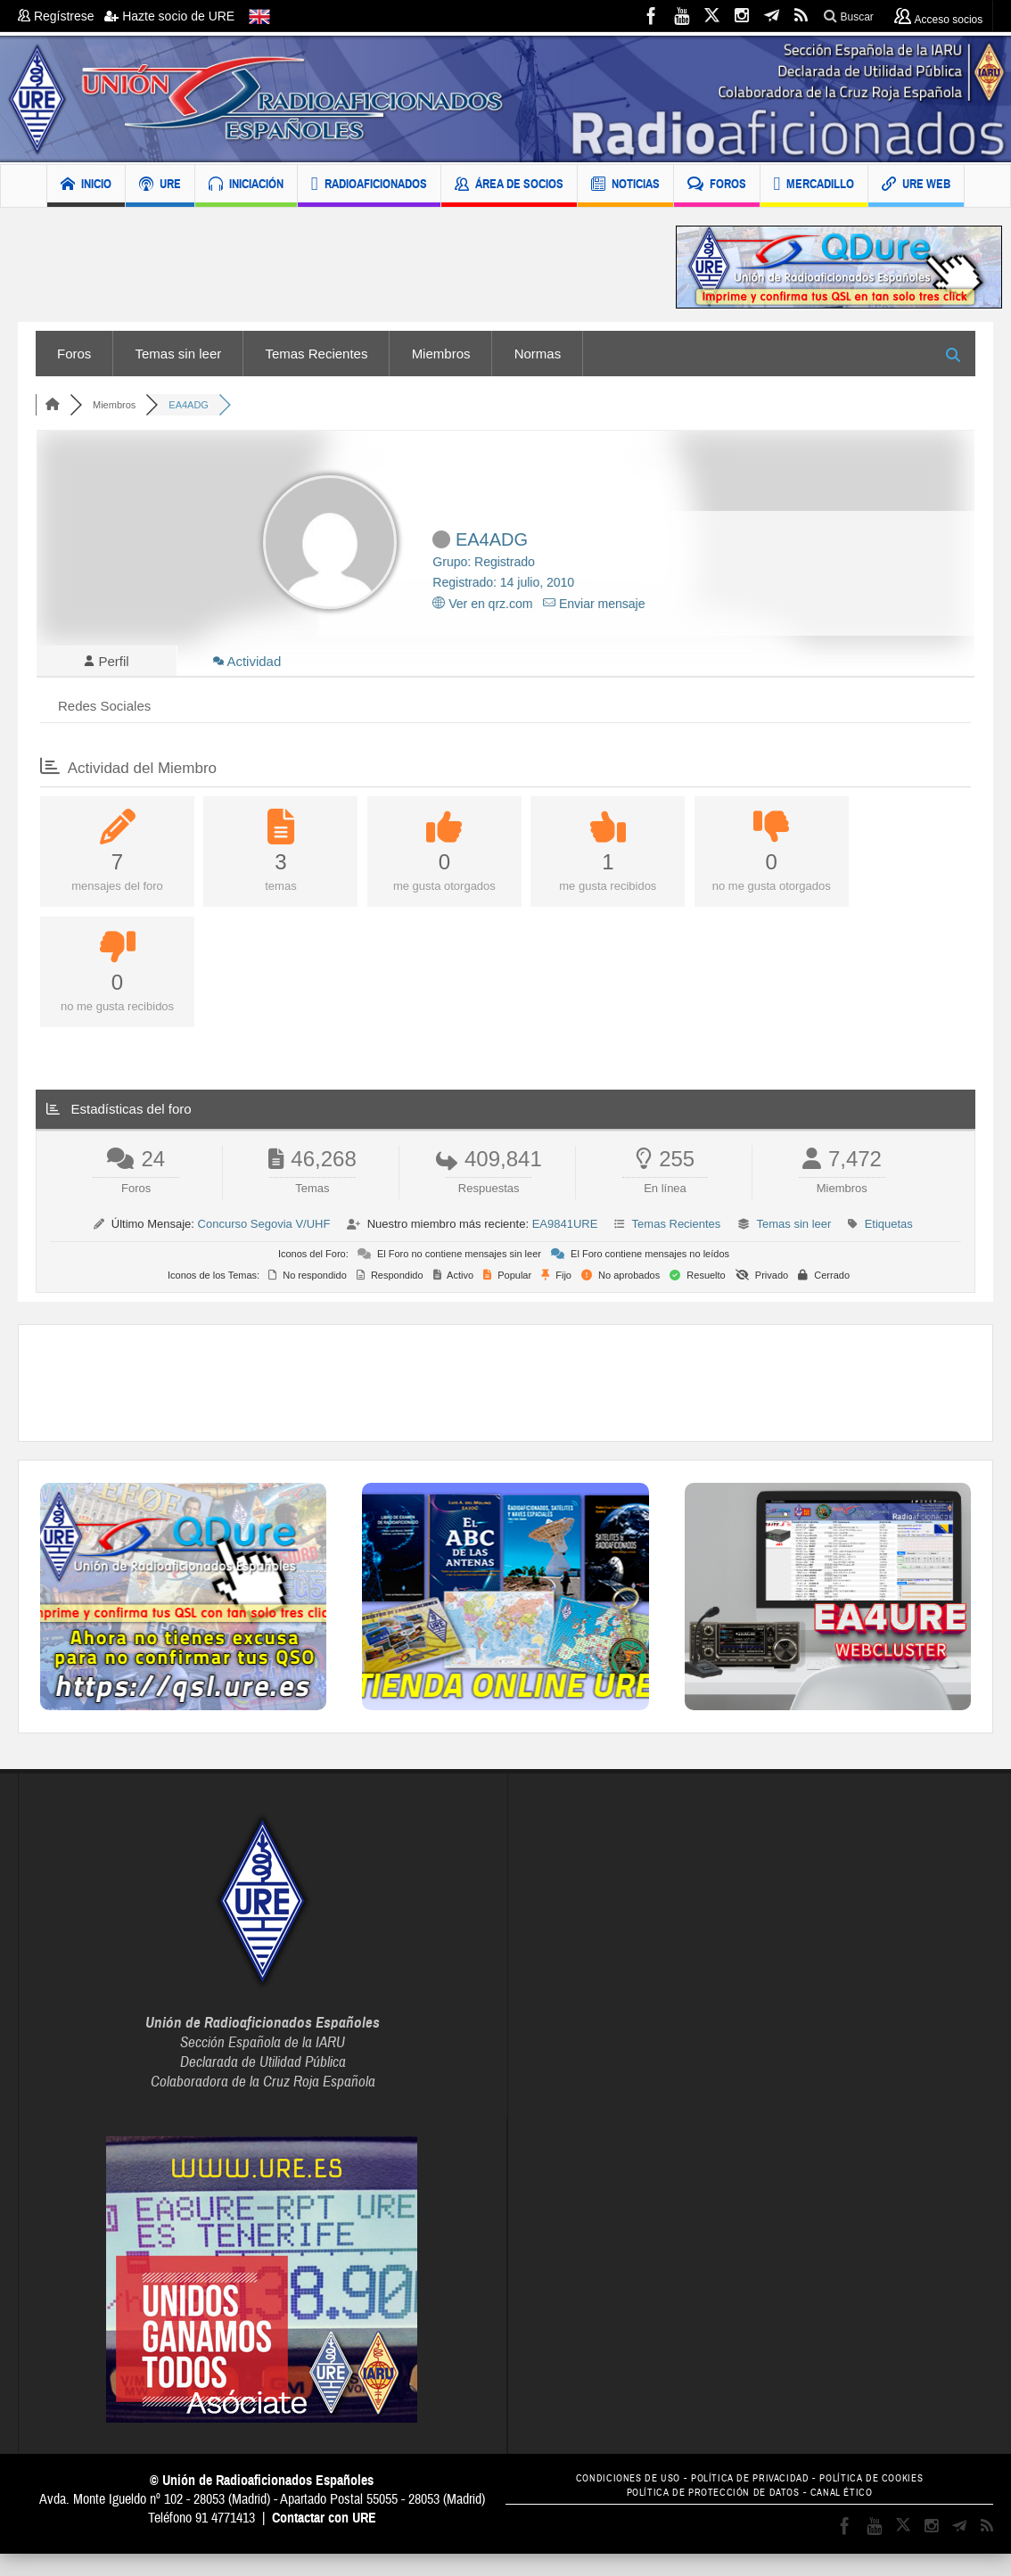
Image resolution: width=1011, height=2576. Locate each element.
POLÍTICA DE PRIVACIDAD (750, 2483)
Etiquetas (889, 1228)
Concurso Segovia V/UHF (264, 1228)
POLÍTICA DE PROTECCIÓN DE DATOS (709, 2496)
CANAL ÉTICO (851, 2496)
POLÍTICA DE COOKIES (884, 2483)
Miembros (441, 353)
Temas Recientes (316, 353)
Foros (74, 353)
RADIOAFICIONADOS (369, 186)
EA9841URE (565, 1228)
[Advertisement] (333, 267)
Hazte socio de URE (169, 16)
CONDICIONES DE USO (614, 2483)
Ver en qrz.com (482, 604)
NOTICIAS (625, 186)
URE (160, 186)
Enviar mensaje (594, 604)
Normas (538, 353)
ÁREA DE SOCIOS (509, 186)
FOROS (717, 186)
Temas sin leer (179, 353)
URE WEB (916, 186)
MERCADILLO (814, 186)
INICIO (86, 186)
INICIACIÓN (246, 186)
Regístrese (61, 16)
